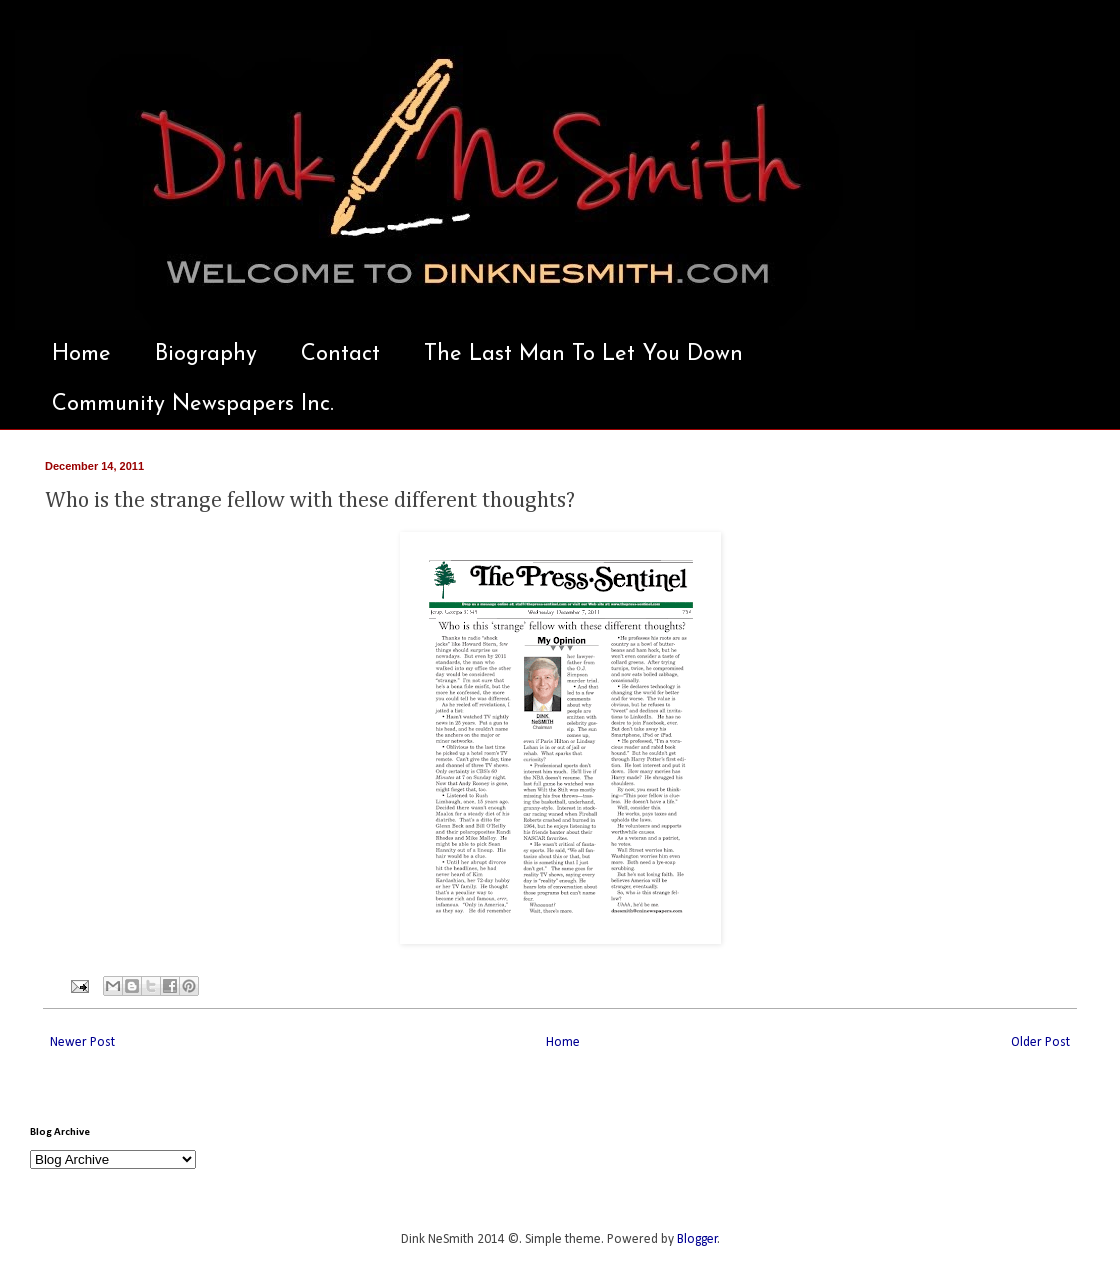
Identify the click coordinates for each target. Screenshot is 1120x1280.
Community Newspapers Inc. (193, 404)
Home (81, 354)
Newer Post (82, 1042)
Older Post (1040, 1042)
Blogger (697, 1239)
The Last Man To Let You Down (583, 354)
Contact (340, 354)
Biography (206, 354)
